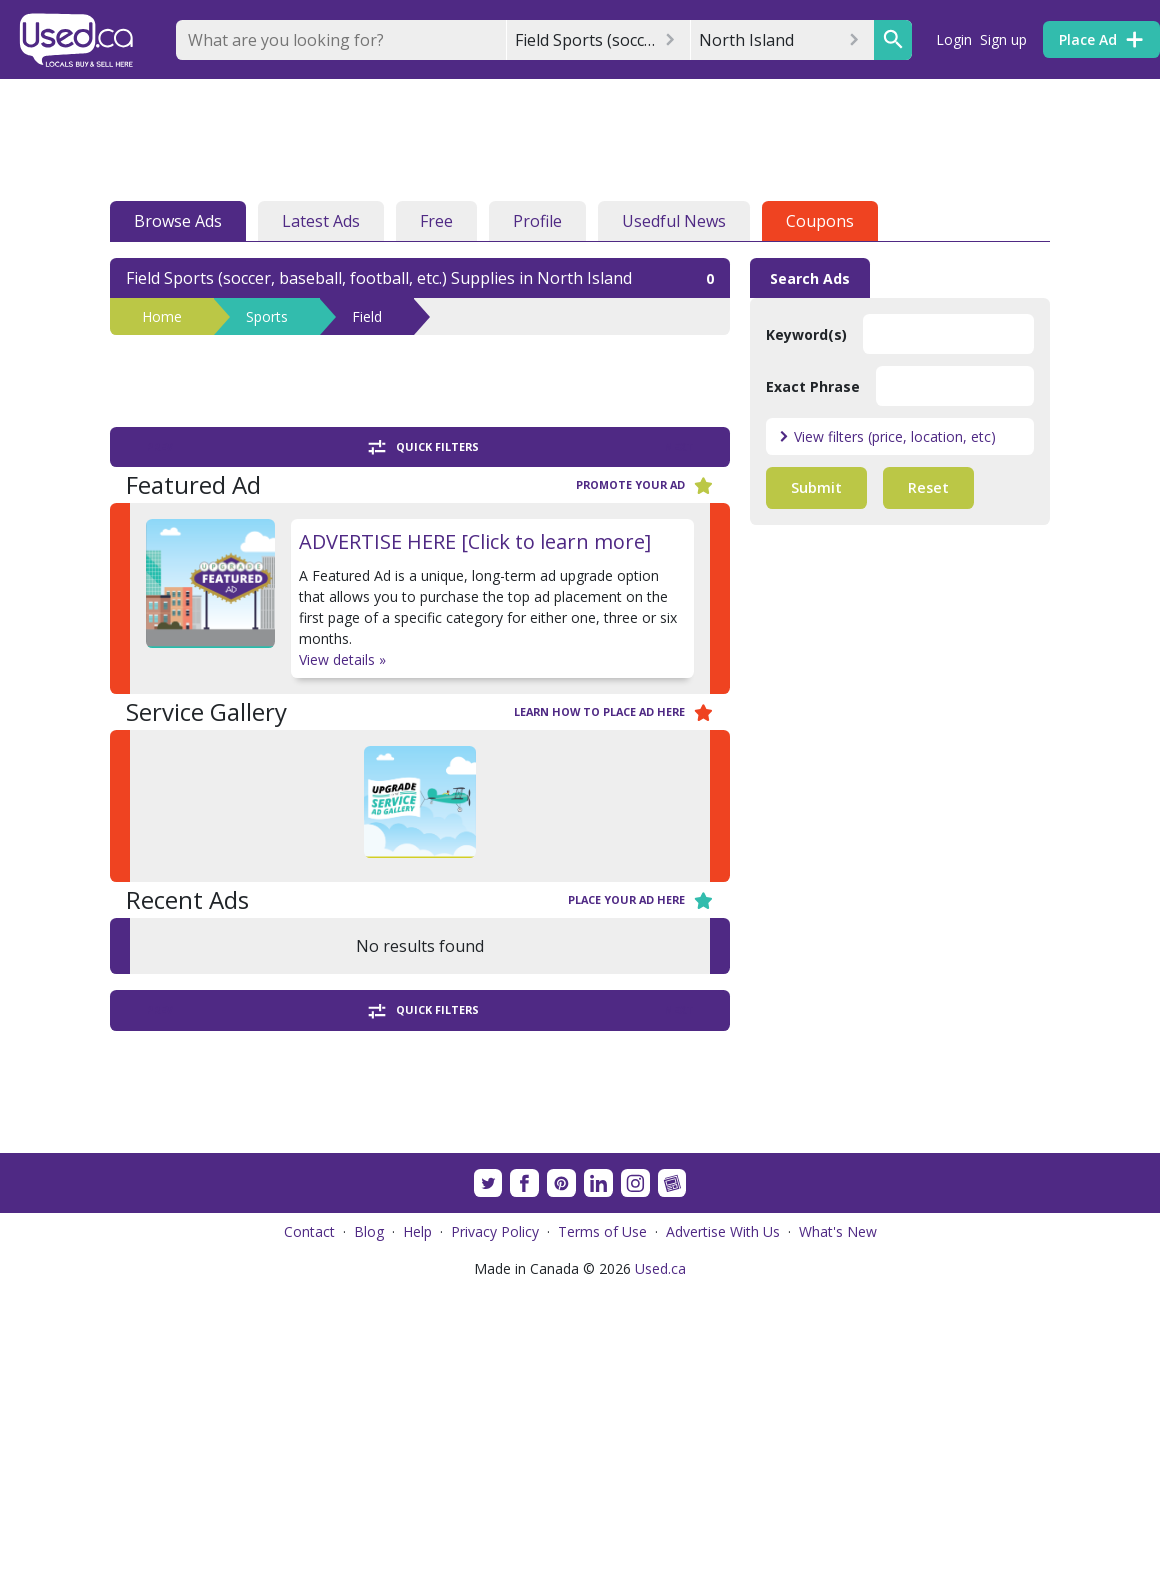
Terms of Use (602, 1540)
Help (417, 1540)
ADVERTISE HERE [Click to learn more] (475, 541)
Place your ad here (641, 900)
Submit (816, 487)
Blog (369, 1540)
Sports (267, 316)
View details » (342, 659)
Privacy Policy (495, 1540)
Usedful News (674, 221)
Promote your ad (645, 485)
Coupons (820, 221)
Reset (928, 487)
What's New (838, 1540)
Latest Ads (321, 221)
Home (162, 316)
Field (367, 316)
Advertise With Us (723, 1540)
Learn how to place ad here (614, 712)
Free (436, 221)
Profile (537, 221)
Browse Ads (178, 221)
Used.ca (660, 1577)
